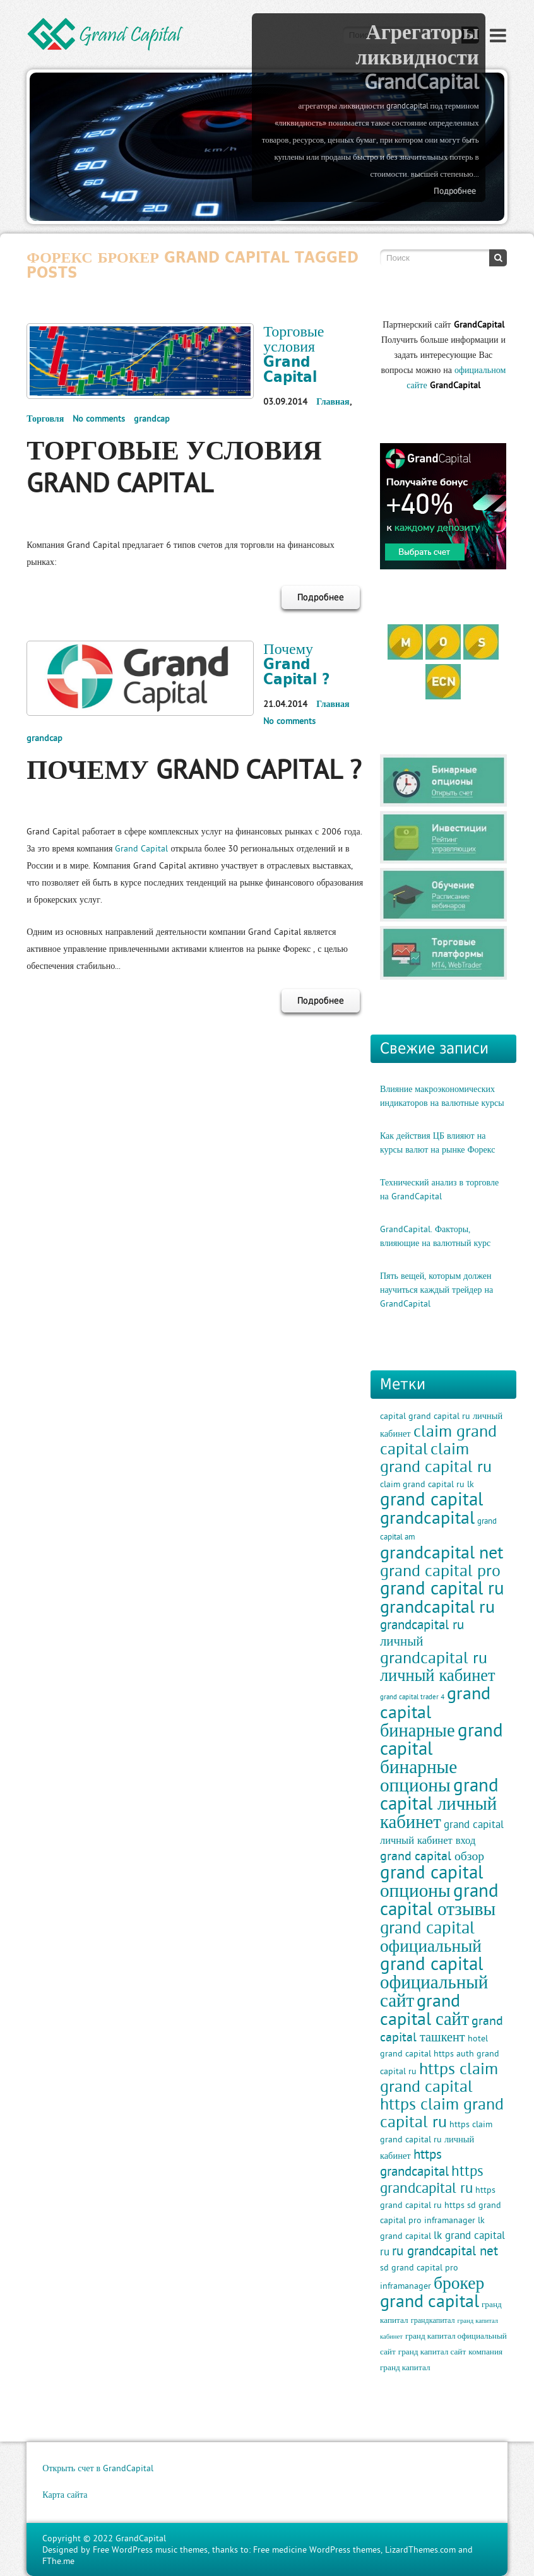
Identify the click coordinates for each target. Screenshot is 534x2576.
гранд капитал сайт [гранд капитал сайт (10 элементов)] (432, 2351)
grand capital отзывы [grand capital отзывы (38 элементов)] (439, 1899)
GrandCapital (141, 2538)
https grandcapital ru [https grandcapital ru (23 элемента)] (432, 2179)
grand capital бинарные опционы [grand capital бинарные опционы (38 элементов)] (441, 1757)
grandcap (152, 418)
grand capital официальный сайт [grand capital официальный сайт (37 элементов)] (434, 1982)
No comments (99, 418)
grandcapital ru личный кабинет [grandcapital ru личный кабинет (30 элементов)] (437, 1666)
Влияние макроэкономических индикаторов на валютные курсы (442, 1095)
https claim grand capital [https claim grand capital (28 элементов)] (439, 2077)
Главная (332, 401)
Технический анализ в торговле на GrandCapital (439, 1189)
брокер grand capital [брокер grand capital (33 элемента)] (432, 2292)
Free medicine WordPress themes (317, 2549)
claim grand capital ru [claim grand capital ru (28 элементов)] (436, 1457)
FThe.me (58, 2561)
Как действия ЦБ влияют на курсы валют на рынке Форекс (437, 1142)
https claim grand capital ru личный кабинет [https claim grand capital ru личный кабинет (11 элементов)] (436, 2139)
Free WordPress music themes (150, 2549)
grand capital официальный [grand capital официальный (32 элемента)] (431, 1936)
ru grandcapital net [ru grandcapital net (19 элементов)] (445, 2250)
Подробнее (455, 191)
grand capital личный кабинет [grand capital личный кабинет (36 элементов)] (439, 1803)
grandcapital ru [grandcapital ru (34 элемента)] (437, 1606)
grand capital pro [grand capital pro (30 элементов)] (440, 1570)
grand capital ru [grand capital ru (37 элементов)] (442, 1588)
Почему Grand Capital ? (296, 663)
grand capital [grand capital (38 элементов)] (431, 1499)
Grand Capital (141, 848)
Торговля (45, 418)
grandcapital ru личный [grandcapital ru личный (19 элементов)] (422, 1632)
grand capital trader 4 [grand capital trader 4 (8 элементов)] (412, 1696)
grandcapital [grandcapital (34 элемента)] (427, 1517)
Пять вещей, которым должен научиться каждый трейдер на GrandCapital (436, 1289)
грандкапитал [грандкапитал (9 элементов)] (433, 2320)
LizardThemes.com (420, 2549)
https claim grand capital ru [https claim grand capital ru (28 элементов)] (442, 2113)
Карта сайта (64, 2494)
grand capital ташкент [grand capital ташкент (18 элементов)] (441, 2028)
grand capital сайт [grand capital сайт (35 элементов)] (424, 2009)
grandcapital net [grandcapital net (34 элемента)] (441, 1552)
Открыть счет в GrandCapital (97, 2468)
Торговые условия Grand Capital (293, 353)
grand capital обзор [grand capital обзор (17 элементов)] (432, 1855)
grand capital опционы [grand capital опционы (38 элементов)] (431, 1881)
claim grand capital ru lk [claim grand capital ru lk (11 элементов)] (427, 1484)
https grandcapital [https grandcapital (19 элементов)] (414, 2163)
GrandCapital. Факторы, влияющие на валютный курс (435, 1236)
